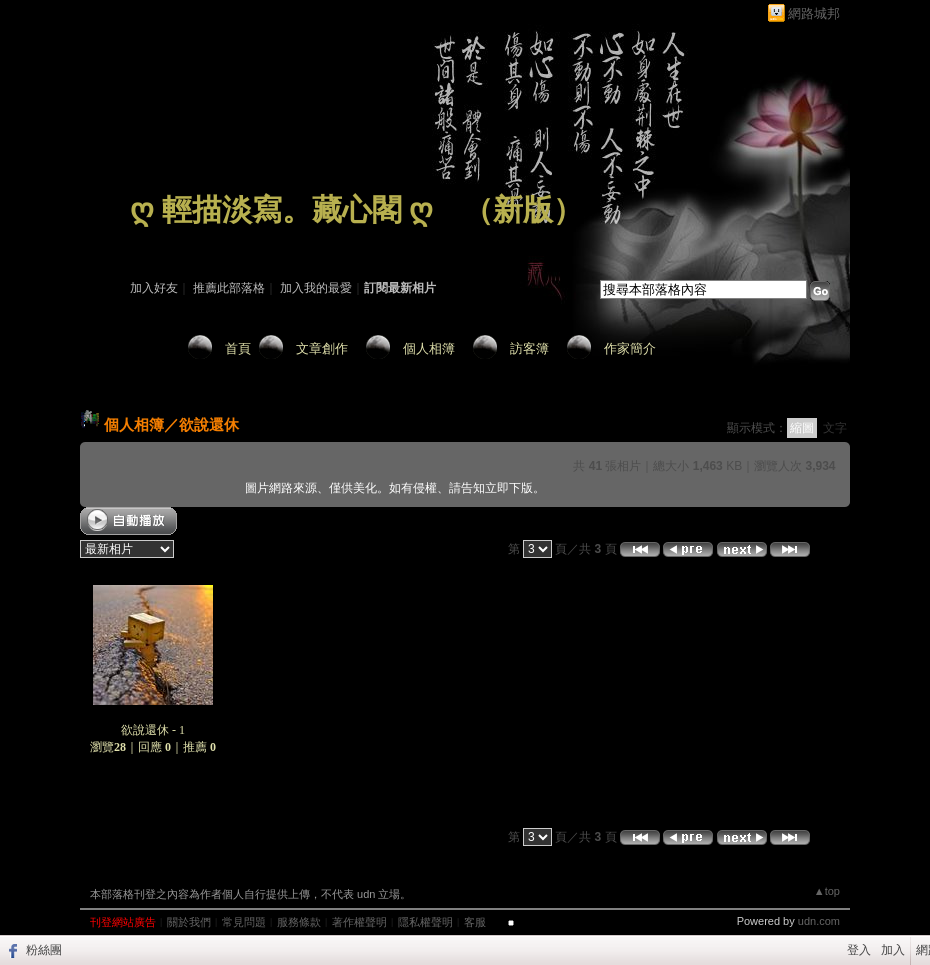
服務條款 (299, 922)
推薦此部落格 (229, 288)
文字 (835, 428)
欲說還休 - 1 (153, 730)
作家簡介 (630, 348)
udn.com (819, 921)
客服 (475, 922)
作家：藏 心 (161, 238)
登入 (859, 950)
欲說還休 (209, 424)
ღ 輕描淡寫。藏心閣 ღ (281, 209)
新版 (523, 209)
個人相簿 (429, 348)
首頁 (238, 348)
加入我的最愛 (316, 288)
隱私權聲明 (425, 922)
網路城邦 (814, 13)
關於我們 (189, 922)
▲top (827, 891)
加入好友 (154, 288)
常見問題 (244, 922)
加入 (893, 950)
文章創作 (322, 348)
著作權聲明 (359, 922)
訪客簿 (529, 348)
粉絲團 (44, 950)
